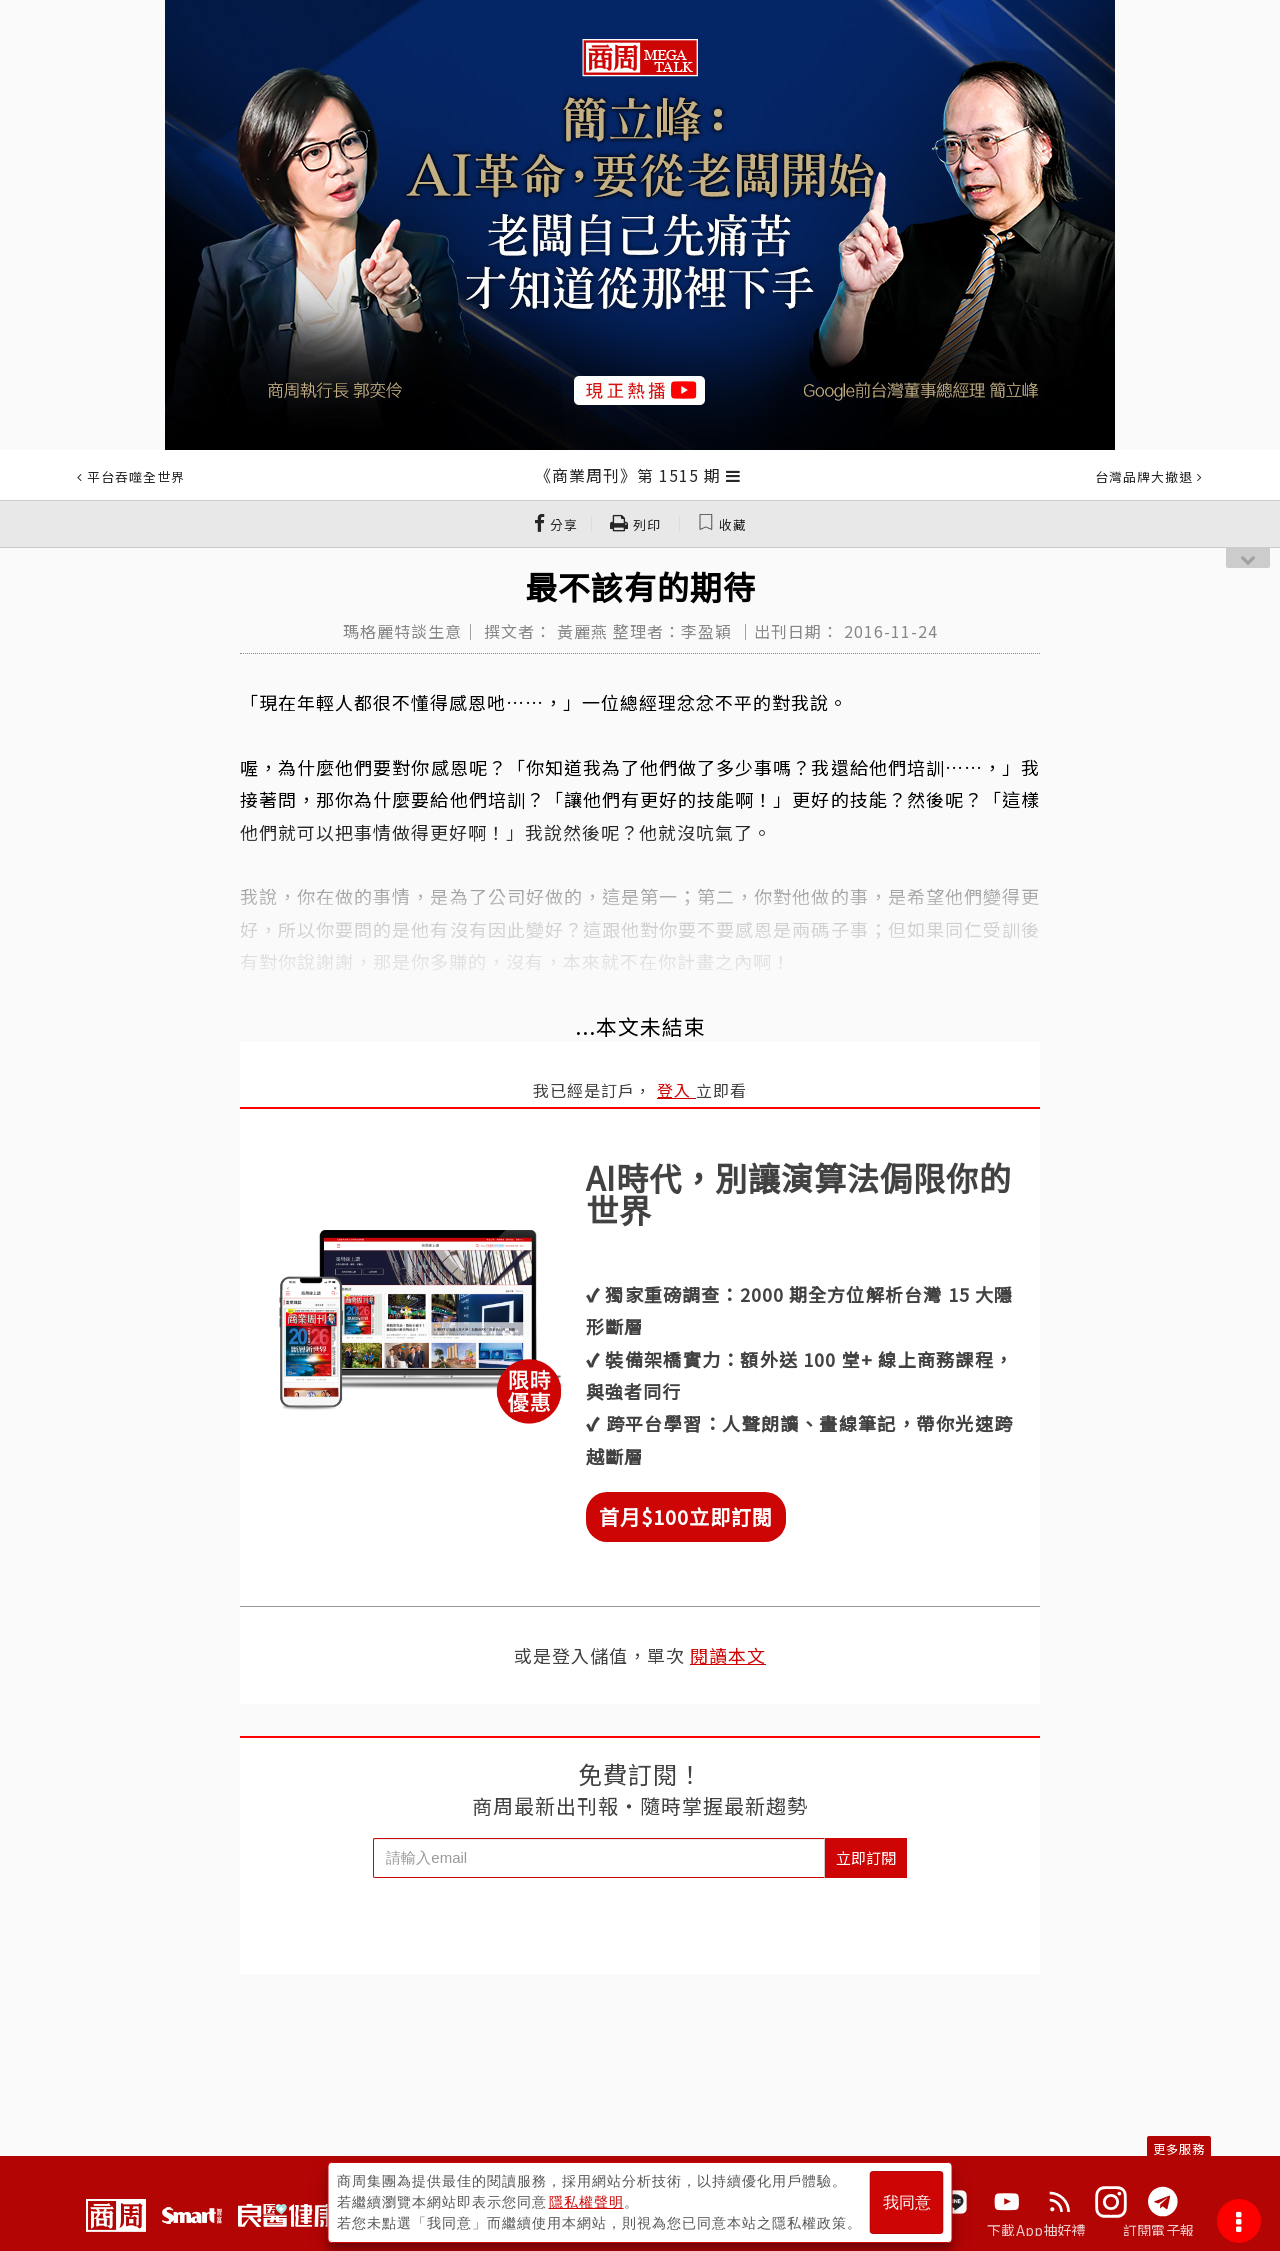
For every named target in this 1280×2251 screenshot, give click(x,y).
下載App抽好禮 (1036, 2230)
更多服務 (1179, 2148)
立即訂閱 (866, 1857)
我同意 (907, 2202)
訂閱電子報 (1158, 2230)
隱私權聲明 (586, 2202)
